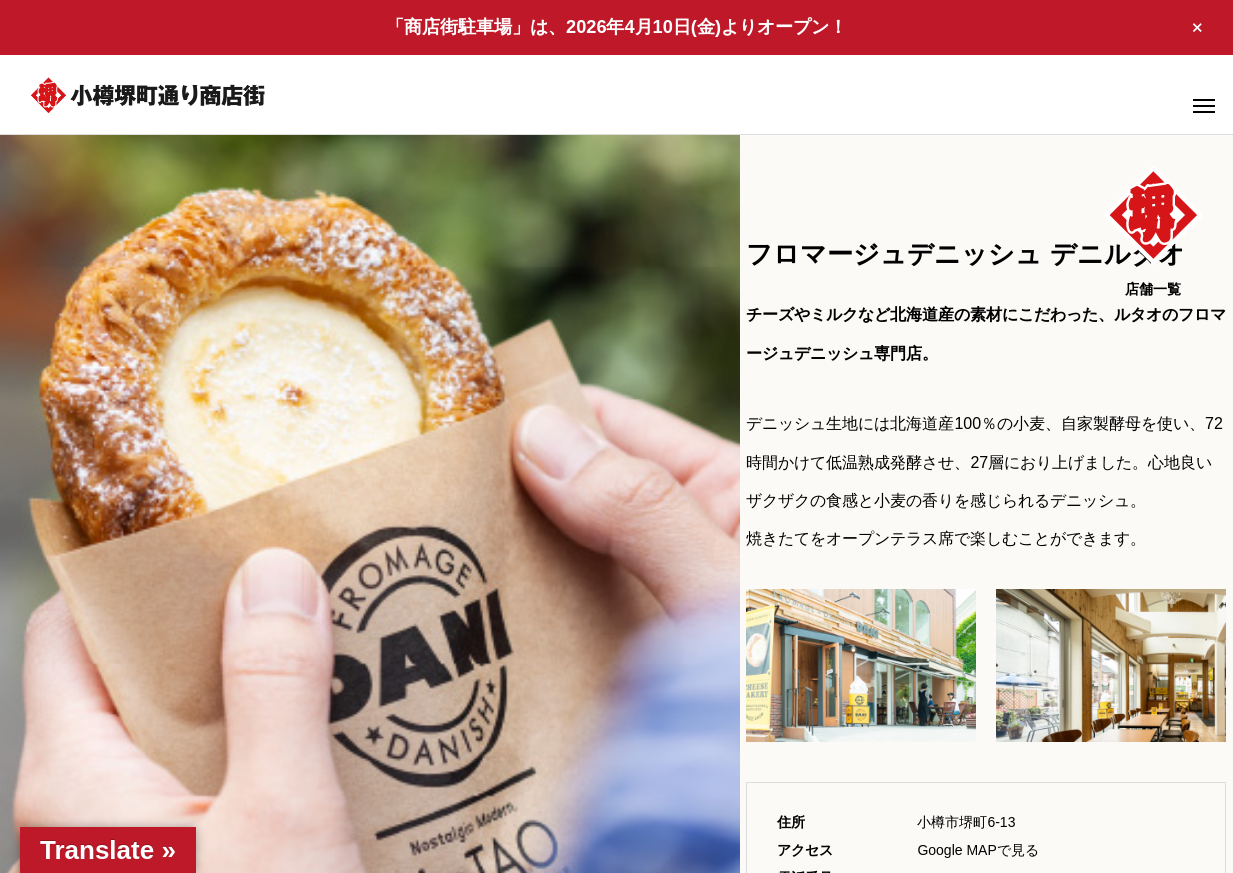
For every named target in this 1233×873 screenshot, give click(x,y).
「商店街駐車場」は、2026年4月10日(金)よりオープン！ (616, 27)
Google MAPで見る (977, 850)
